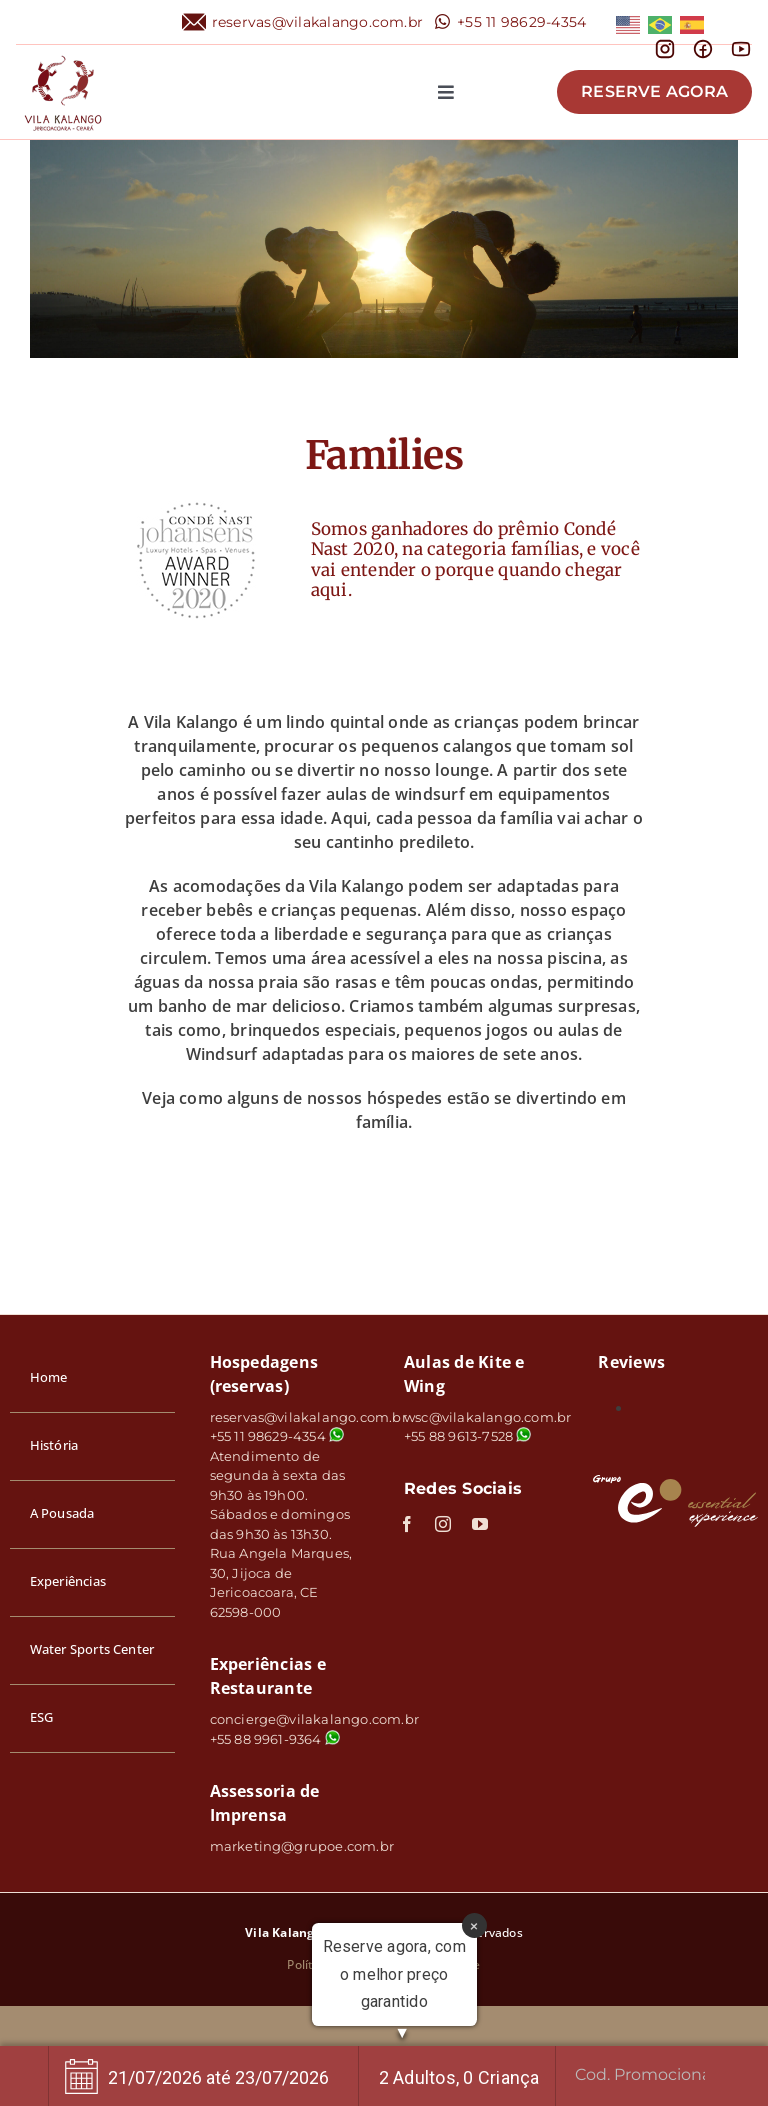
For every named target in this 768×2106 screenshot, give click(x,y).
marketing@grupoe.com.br (302, 1846)
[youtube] (480, 1524)
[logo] (63, 52)
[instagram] (443, 1524)
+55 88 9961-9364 (275, 1739)
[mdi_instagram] (665, 45)
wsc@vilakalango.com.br (487, 1417)
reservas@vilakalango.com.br (317, 22)
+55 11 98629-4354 (521, 22)
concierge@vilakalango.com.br (314, 1719)
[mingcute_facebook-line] (703, 45)
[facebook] (407, 1524)
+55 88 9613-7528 (458, 1436)
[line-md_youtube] (741, 45)
